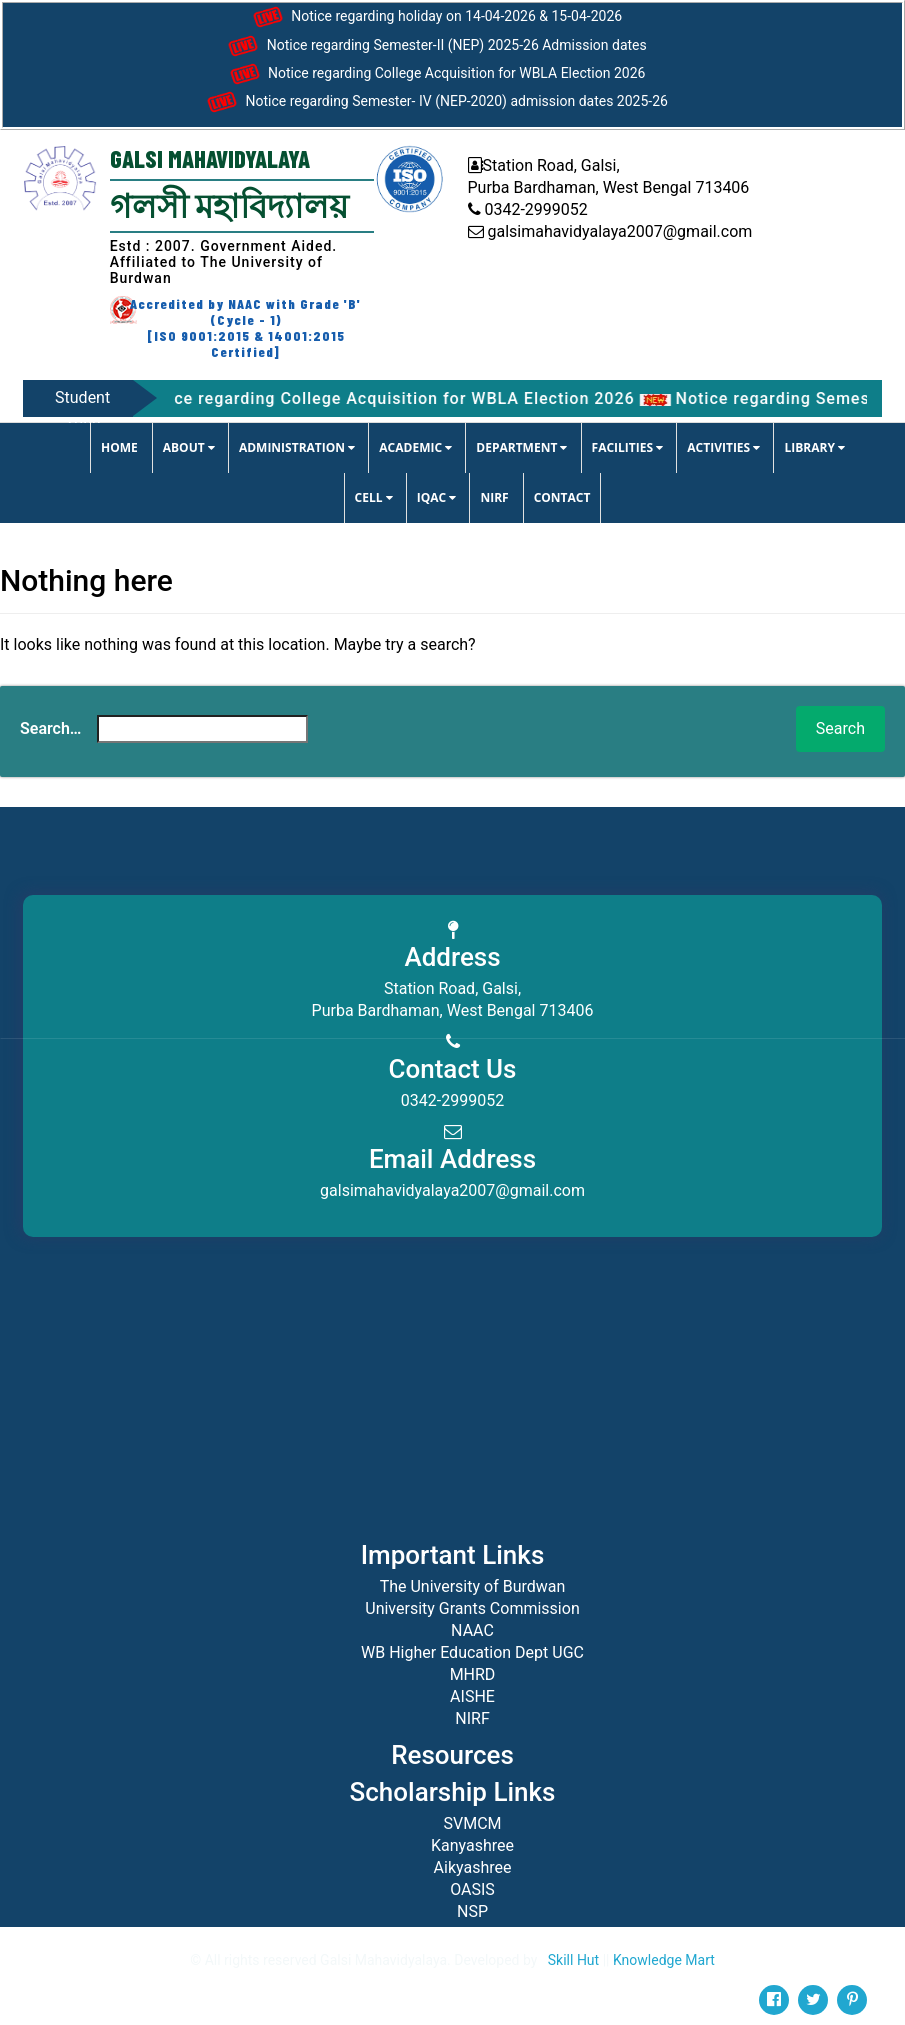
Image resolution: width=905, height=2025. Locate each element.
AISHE (472, 1696)
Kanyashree (472, 1845)
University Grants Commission (472, 1608)
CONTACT (562, 497)
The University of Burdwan (473, 1586)
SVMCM (472, 1823)
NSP (472, 1911)
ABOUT (189, 447)
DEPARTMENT (521, 447)
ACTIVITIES (723, 447)
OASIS (472, 1889)
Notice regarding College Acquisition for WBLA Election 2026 (435, 74)
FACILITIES (628, 447)
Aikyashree (473, 1867)
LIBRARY (814, 447)
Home (119, 447)
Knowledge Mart (664, 1960)
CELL (374, 497)
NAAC (472, 1630)
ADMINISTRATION (297, 447)
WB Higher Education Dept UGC (472, 1652)
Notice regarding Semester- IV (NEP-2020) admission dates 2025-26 (435, 102)
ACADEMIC (415, 447)
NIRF (494, 497)
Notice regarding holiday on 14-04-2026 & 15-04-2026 (435, 17)
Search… (50, 728)
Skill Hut (573, 1960)
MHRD (473, 1674)
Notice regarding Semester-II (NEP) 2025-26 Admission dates (434, 46)
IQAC (437, 497)
